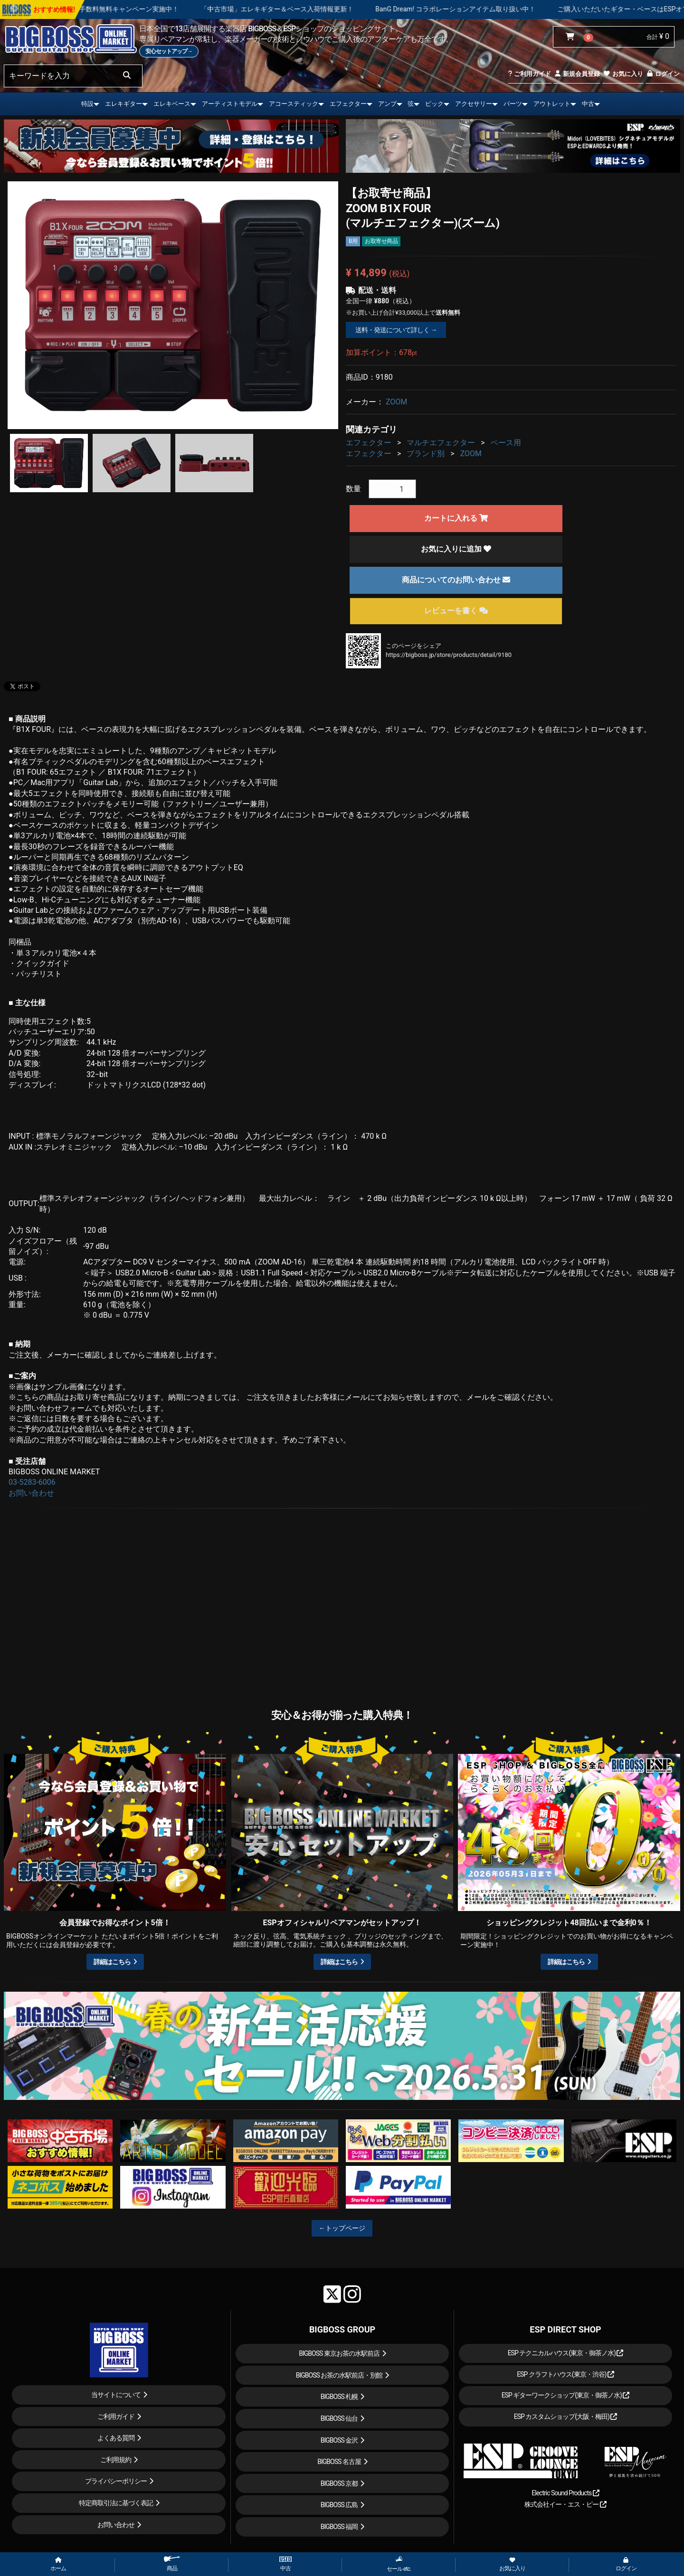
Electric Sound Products (565, 2493)
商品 (172, 2564)
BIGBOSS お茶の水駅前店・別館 (339, 2375)
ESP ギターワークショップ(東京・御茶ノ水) (566, 2395)
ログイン (663, 73)
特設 (87, 103)
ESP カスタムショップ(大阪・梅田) (566, 2416)
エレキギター (123, 103)
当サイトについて (116, 2394)
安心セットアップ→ (168, 51)
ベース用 (506, 442)
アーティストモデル (229, 103)
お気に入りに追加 (456, 548)
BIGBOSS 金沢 (339, 2440)
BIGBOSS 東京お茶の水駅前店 (339, 2353)
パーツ (513, 103)
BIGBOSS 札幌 (339, 2396)
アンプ (387, 103)
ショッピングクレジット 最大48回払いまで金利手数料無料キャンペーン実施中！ (122, 9)
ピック (434, 103)
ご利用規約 (115, 2460)
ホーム (58, 2564)
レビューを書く (456, 610)
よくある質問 (115, 2438)
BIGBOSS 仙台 (339, 2418)
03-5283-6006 (32, 1482)
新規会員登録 (577, 73)
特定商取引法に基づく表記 (116, 2503)
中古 (588, 103)
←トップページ (342, 2228)
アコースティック (293, 103)
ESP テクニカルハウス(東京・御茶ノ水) (566, 2353)
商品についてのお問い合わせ (456, 579)
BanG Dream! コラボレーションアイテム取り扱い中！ (520, 9)
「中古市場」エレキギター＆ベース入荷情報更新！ (341, 9)
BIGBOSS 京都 (339, 2483)
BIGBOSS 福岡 (339, 2526)
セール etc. (399, 2564)
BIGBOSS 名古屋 (339, 2461)
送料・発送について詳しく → (396, 330)
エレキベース (171, 103)
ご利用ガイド (529, 73)
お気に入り (623, 73)
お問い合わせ (31, 1493)
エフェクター (348, 103)
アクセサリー (473, 103)
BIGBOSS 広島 (339, 2505)
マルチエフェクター (441, 442)
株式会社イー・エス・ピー (565, 2504)
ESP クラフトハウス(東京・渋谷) (565, 2374)
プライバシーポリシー (116, 2481)
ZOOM (396, 401)
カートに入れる (456, 518)
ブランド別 (426, 453)
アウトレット (551, 103)
